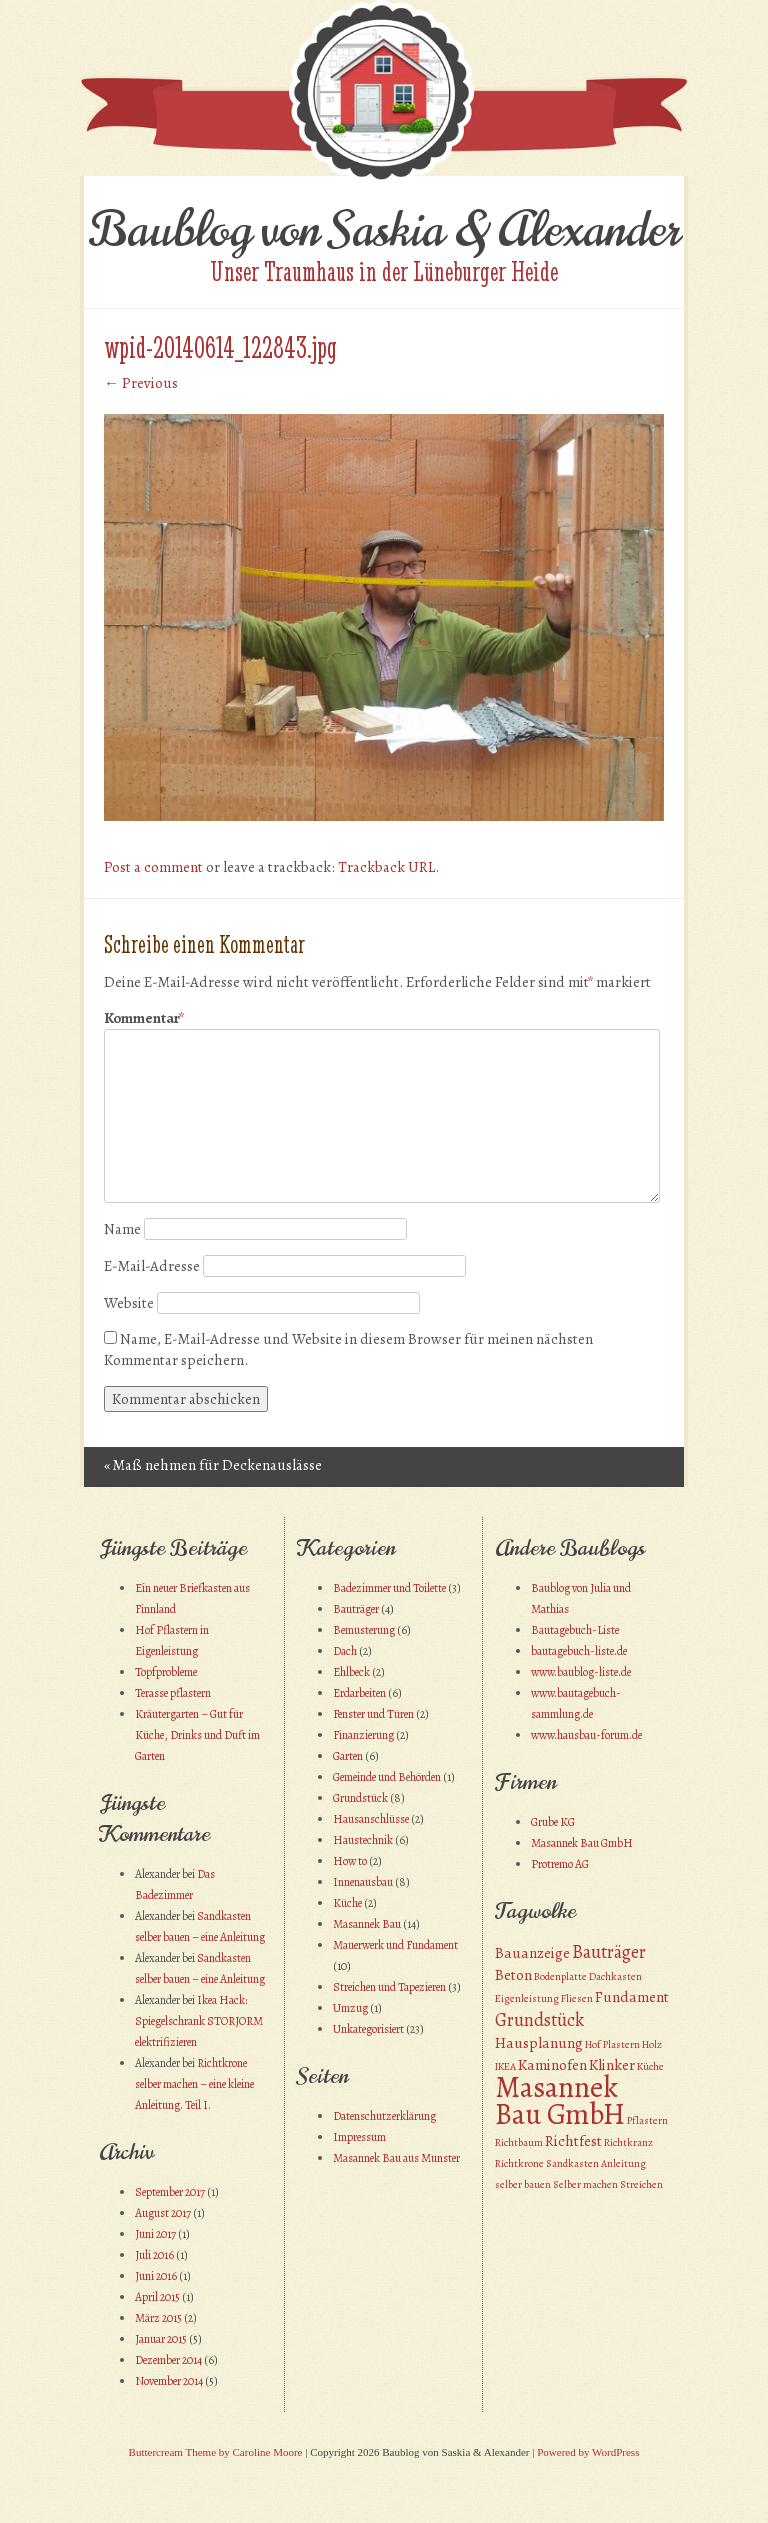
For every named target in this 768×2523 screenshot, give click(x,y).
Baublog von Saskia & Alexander (384, 230)
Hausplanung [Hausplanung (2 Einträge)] (539, 2043)
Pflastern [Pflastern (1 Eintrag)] (647, 2120)
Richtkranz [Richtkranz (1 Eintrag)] (628, 2142)
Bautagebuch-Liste (575, 1630)
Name (122, 1229)
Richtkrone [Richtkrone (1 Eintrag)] (519, 2163)
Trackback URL (386, 867)
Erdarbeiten (359, 1693)
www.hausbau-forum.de (586, 1735)
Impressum (359, 2137)
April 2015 (157, 2297)
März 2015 (158, 2318)
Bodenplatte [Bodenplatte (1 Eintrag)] (560, 1976)
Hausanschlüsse (371, 1819)
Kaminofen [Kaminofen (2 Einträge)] (552, 2065)
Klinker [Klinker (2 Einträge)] (612, 2065)
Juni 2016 (156, 2276)
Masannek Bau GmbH (582, 1843)
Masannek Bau (367, 1924)
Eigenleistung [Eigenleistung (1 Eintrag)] (527, 1998)
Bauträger (356, 1609)
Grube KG (553, 1822)
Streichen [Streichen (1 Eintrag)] (641, 2184)
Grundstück (360, 1798)
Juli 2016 (154, 2255)
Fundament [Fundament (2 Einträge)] (632, 1997)
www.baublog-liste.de (581, 1672)
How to (350, 1861)
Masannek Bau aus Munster (396, 2158)
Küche (347, 1903)
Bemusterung (364, 1630)
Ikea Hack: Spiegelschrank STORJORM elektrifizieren (199, 2021)
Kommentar (144, 1018)
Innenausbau (363, 1882)
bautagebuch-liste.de (579, 1651)
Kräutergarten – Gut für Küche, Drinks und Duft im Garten (197, 1735)
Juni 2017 (155, 2234)
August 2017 (163, 2213)
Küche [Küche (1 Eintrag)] (650, 2066)
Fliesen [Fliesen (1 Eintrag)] (577, 1998)
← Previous (141, 383)
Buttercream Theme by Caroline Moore (216, 2452)
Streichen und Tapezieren (389, 1987)
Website (129, 1303)
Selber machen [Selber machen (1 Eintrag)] (585, 2184)
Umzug (350, 2008)
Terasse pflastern (173, 1693)
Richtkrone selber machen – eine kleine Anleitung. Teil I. (194, 2084)
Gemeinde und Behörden (387, 1777)
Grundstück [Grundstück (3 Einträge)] (539, 2019)
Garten (348, 1756)
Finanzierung (363, 1735)
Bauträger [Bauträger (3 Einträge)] (609, 1951)
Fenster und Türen (373, 1714)
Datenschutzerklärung (384, 2116)
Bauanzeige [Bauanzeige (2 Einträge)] (532, 1953)
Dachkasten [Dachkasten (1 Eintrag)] (615, 1976)
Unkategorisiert (368, 2029)
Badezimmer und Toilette (389, 1588)
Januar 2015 (161, 2339)
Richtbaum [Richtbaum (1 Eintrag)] (519, 2142)
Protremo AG (560, 1864)
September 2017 (170, 2192)
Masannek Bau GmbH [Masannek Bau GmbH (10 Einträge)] (560, 2100)
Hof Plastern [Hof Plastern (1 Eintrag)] (612, 2044)
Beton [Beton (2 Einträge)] (513, 1975)
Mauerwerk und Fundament (395, 1945)
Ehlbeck (351, 1672)
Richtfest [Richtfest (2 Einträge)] (573, 2141)
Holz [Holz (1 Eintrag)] (652, 2044)
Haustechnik (363, 1840)
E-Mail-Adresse (152, 1266)
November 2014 (169, 2381)
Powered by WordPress (588, 2452)
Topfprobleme (166, 1672)
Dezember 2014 (168, 2360)
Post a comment (153, 867)
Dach (345, 1651)
